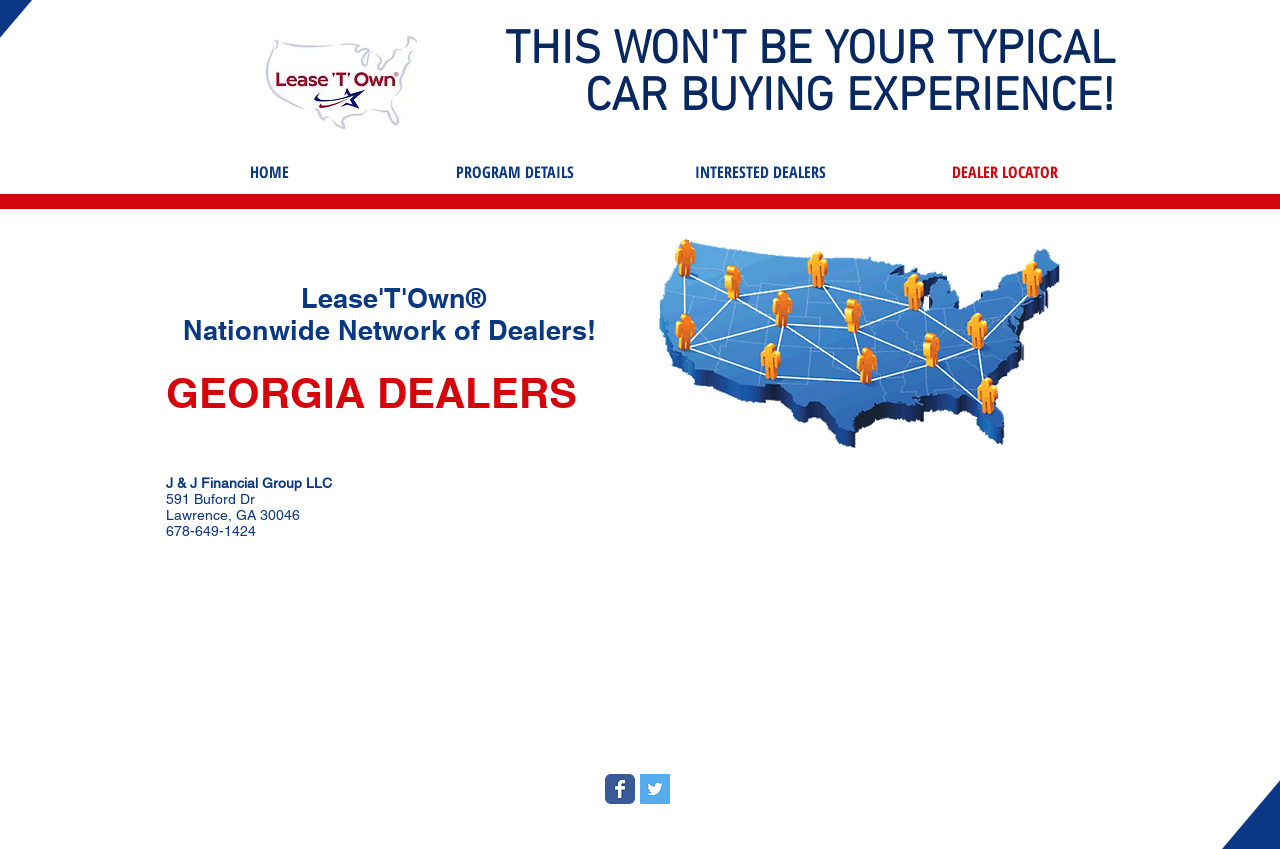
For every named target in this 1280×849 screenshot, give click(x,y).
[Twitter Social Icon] (655, 789)
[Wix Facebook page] (620, 789)
